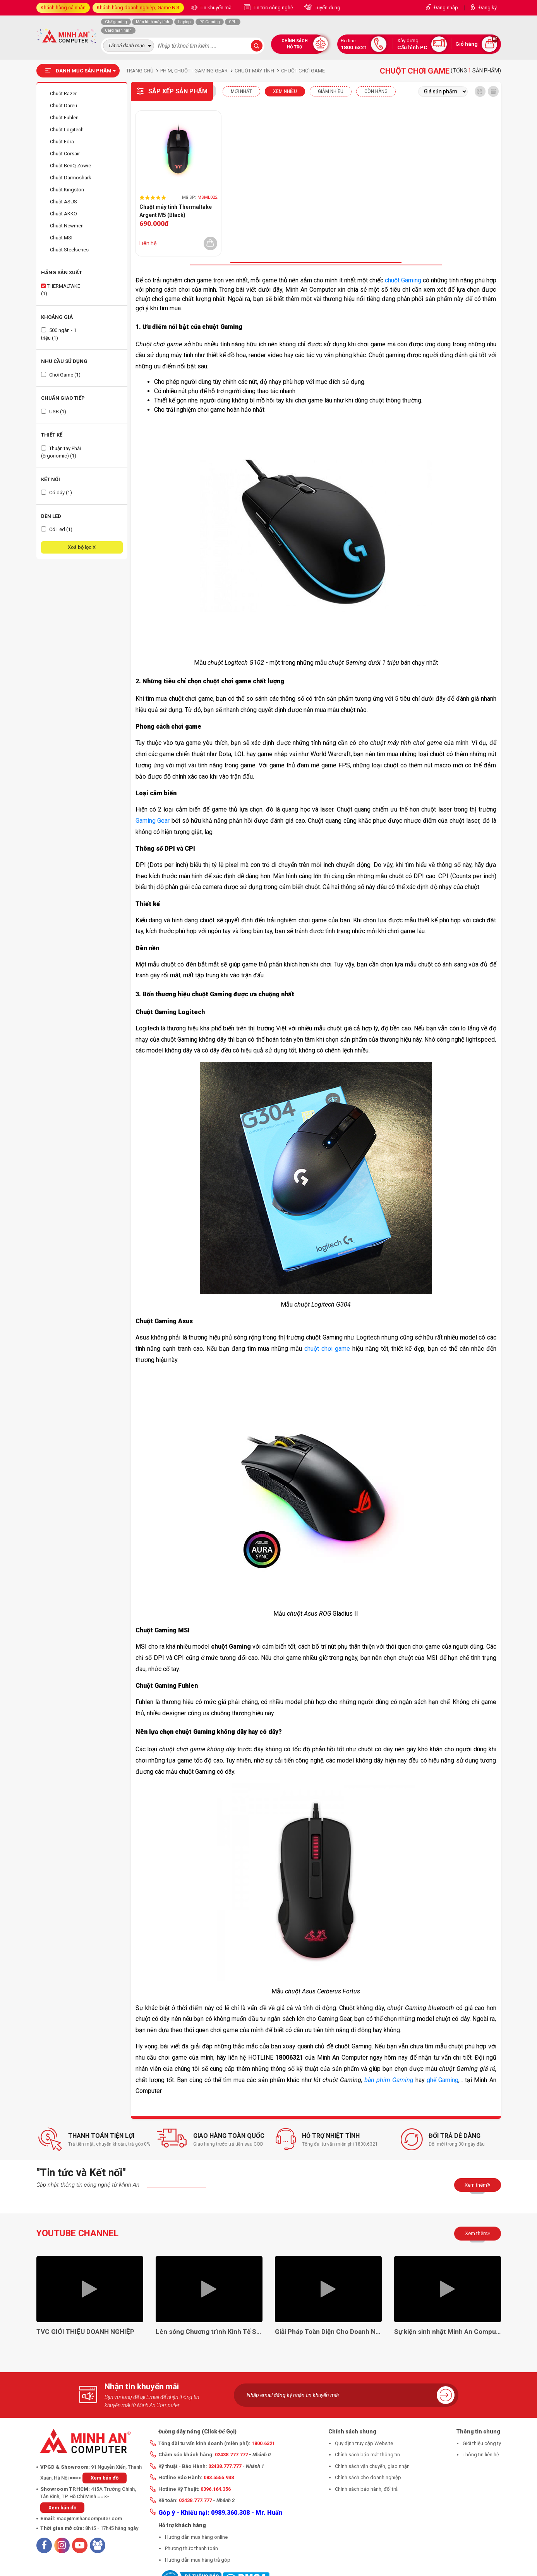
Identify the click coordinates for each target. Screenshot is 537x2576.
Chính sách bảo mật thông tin (367, 2454)
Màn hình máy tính (152, 22)
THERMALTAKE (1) (60, 290)
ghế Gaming (442, 2080)
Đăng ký (488, 7)
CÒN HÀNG (376, 91)
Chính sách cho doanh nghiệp (368, 2477)
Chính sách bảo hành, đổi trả (366, 2489)
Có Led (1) (56, 529)
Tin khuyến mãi (216, 7)
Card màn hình (118, 30)
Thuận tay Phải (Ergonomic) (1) (61, 452)
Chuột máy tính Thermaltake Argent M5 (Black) (175, 211)
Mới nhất (241, 91)
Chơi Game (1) (61, 375)
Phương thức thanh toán (191, 2548)
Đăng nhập (446, 7)
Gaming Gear (153, 820)
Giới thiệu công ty (482, 2443)
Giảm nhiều (330, 91)
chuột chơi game (327, 1348)
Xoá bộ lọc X (82, 547)
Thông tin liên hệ (481, 2454)
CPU (233, 22)
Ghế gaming (116, 22)
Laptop (184, 22)
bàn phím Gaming (388, 2080)
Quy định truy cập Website (364, 2443)
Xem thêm (478, 2185)
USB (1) (53, 411)
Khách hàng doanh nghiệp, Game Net (138, 7)
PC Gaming (209, 22)
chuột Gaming (403, 280)
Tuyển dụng (327, 7)
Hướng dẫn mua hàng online (196, 2537)
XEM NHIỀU (285, 91)
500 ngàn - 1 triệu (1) (58, 334)
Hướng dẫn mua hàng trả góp (197, 2560)
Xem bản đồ (104, 2478)
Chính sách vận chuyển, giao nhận (372, 2466)
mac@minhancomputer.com (89, 2518)
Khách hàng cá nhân (63, 7)
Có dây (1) (56, 492)
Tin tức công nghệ (272, 7)
